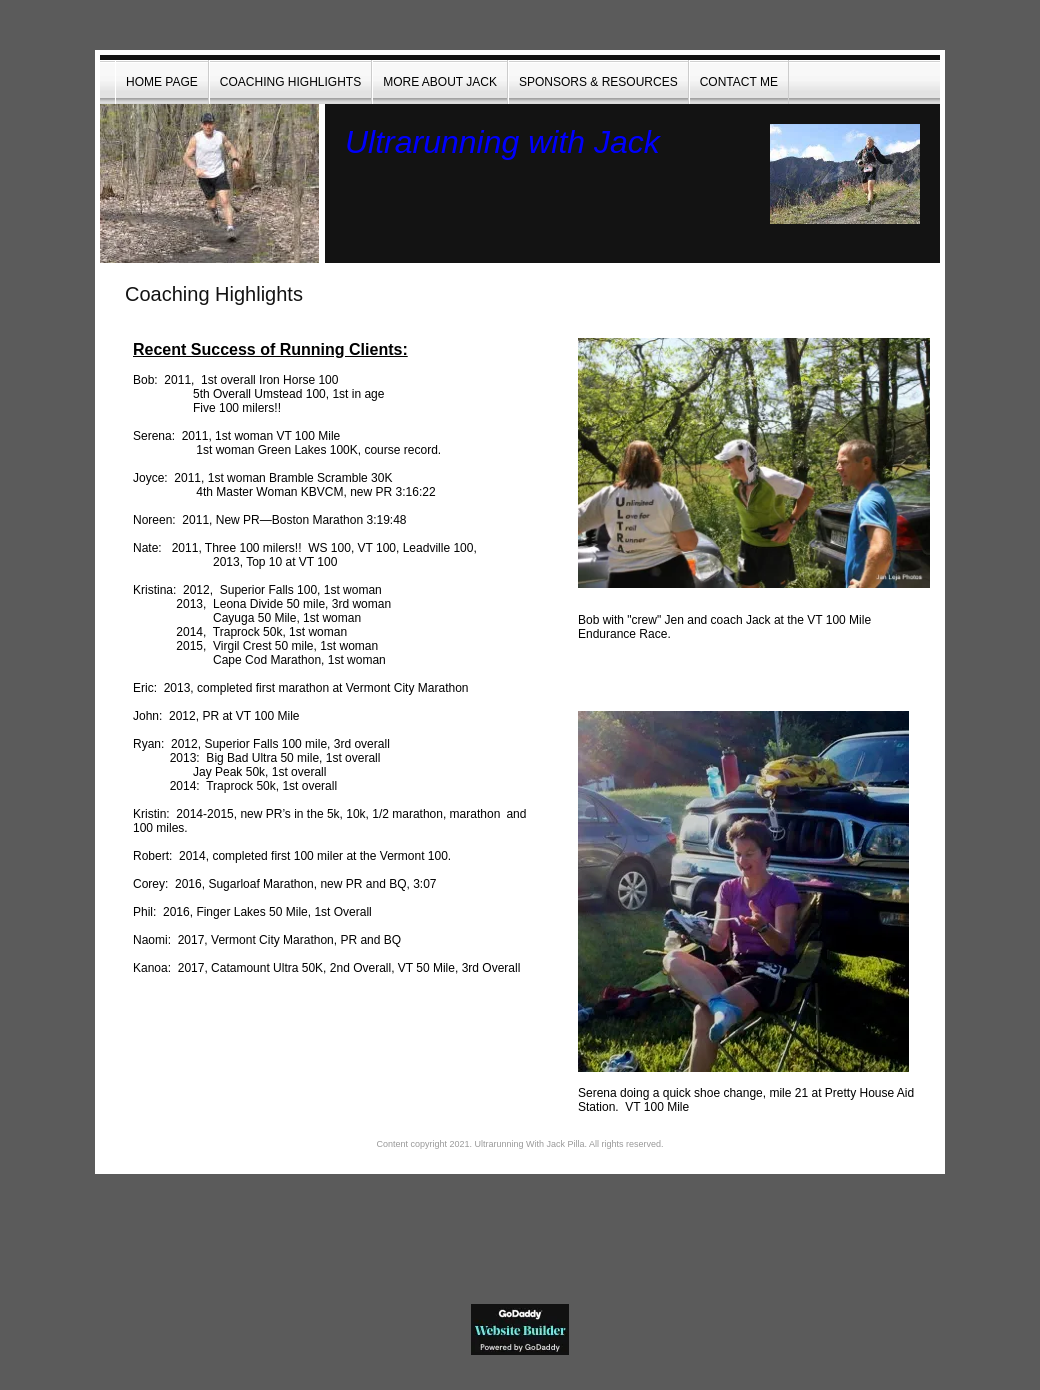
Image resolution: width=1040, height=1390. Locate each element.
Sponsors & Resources (598, 82)
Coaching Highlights (290, 82)
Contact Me (739, 82)
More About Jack (440, 82)
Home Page (162, 82)
